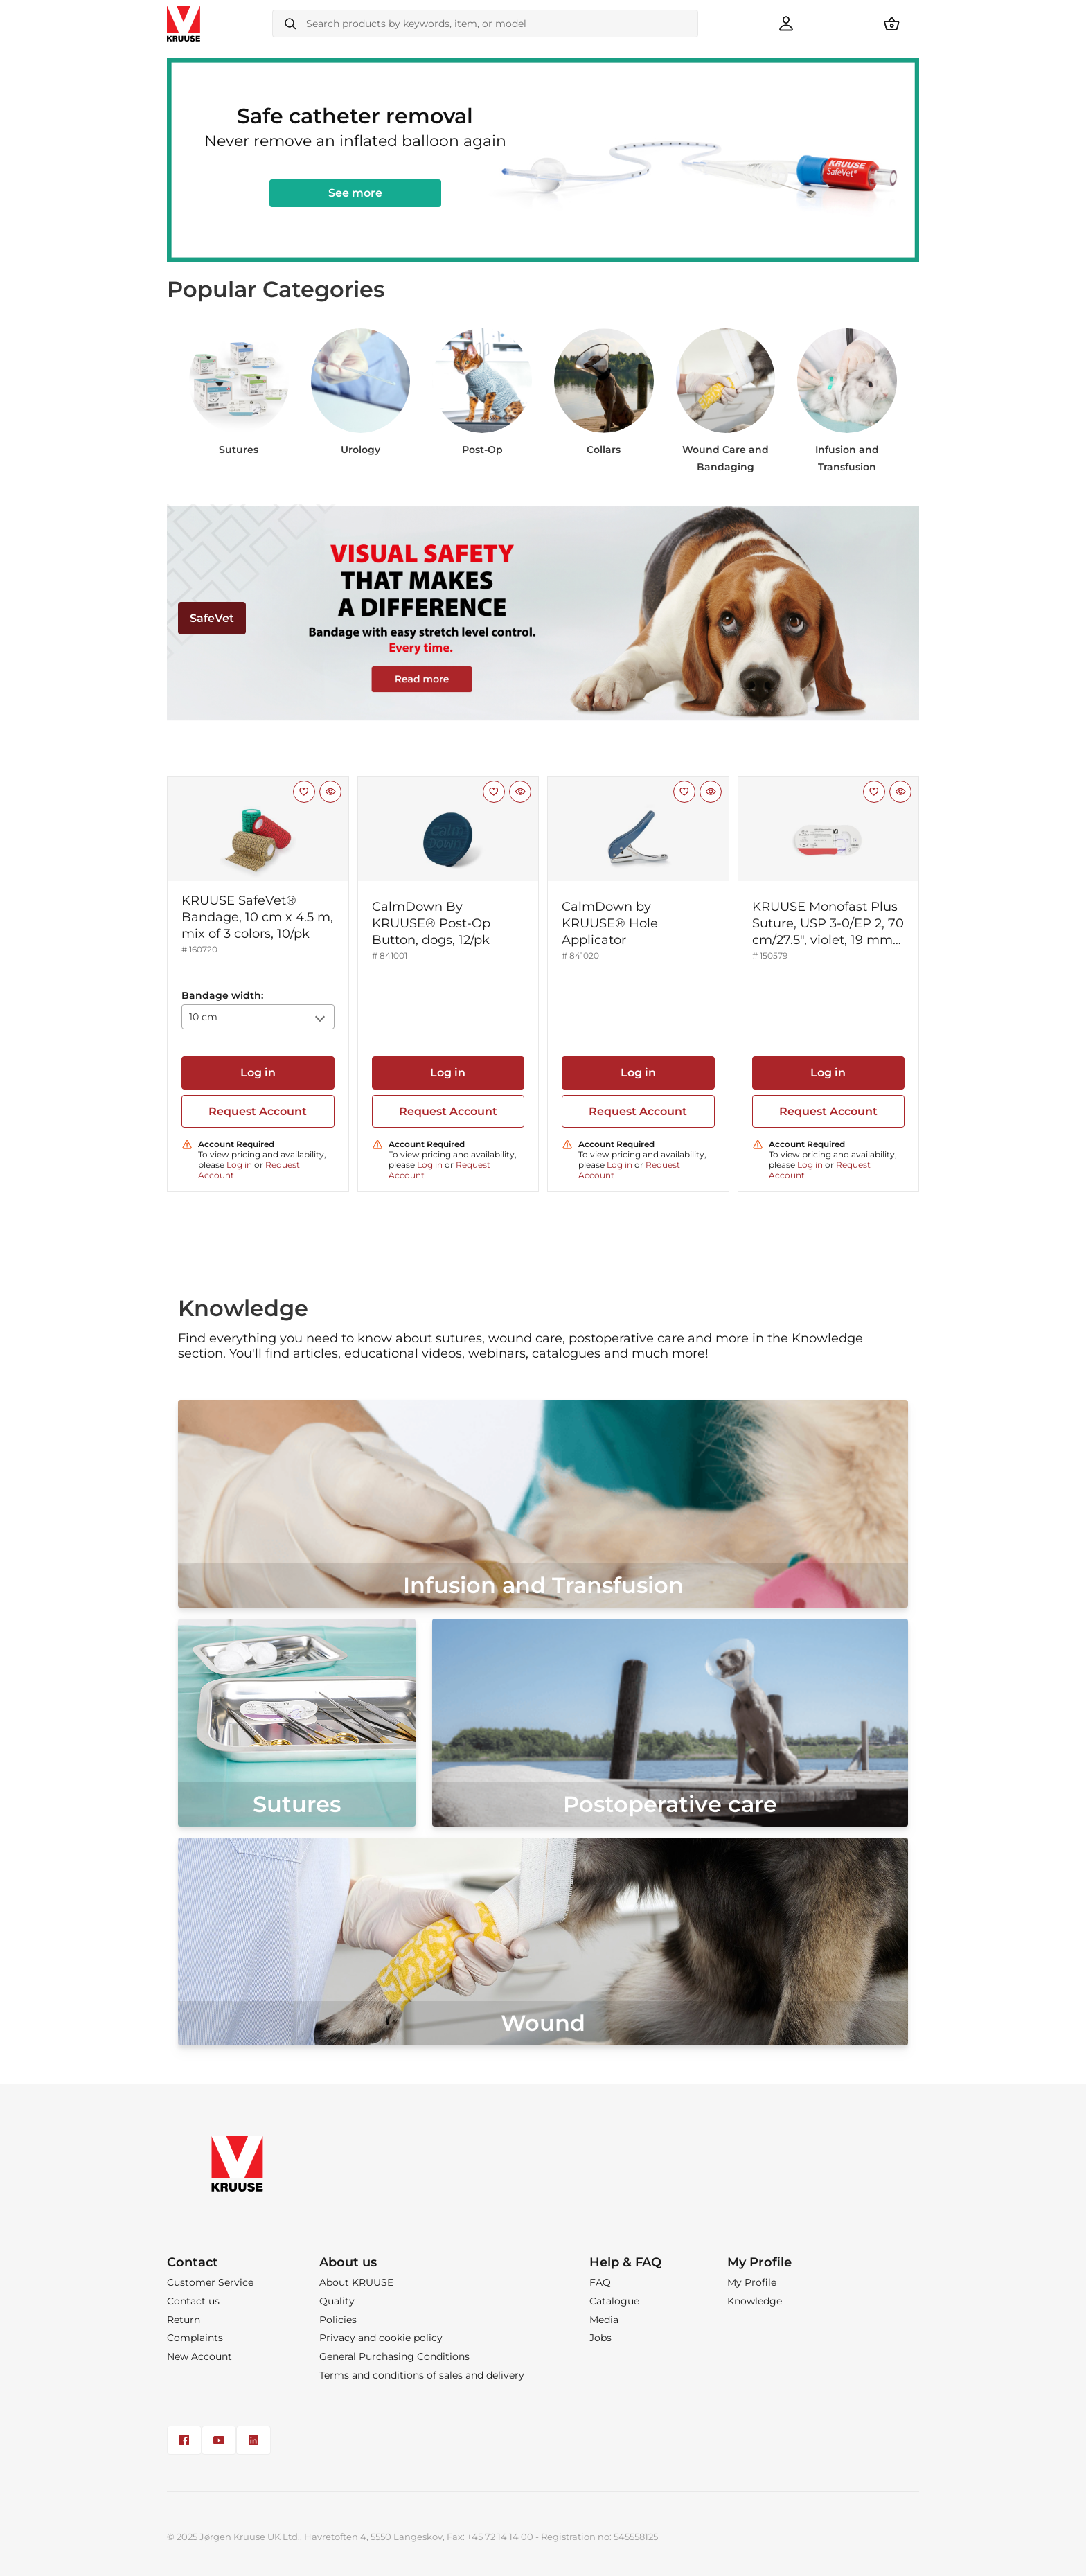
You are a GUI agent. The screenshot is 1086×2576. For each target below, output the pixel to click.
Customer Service (210, 2282)
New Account (199, 2356)
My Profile (751, 2282)
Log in (258, 1073)
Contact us (193, 2301)
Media (603, 2319)
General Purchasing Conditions (394, 2356)
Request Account (257, 1111)
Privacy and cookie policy (381, 2337)
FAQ (600, 2282)
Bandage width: (222, 995)
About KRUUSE (356, 2282)
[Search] (290, 23)
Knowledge (754, 2301)
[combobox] (485, 23)
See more (355, 192)
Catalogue (614, 2301)
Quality (337, 2301)
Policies (338, 2319)
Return (183, 2319)
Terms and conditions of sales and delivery (421, 2375)
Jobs (600, 2337)
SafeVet (212, 618)
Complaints (195, 2337)
